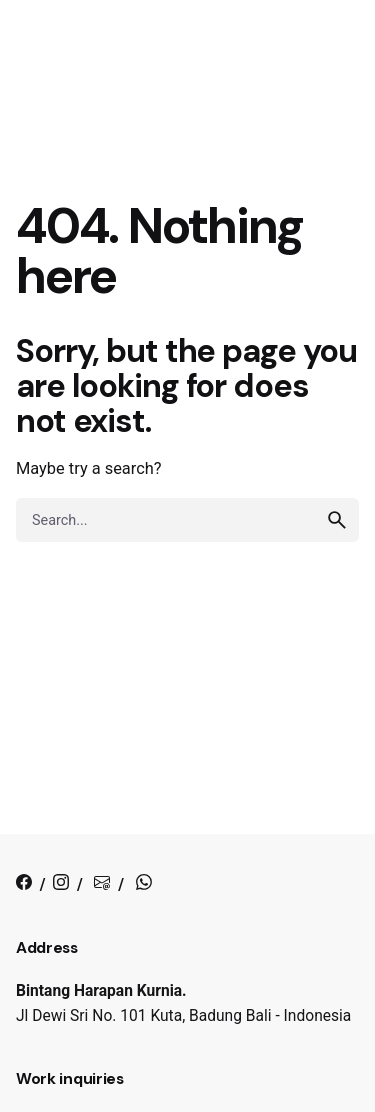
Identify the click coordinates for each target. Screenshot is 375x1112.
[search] (337, 520)
